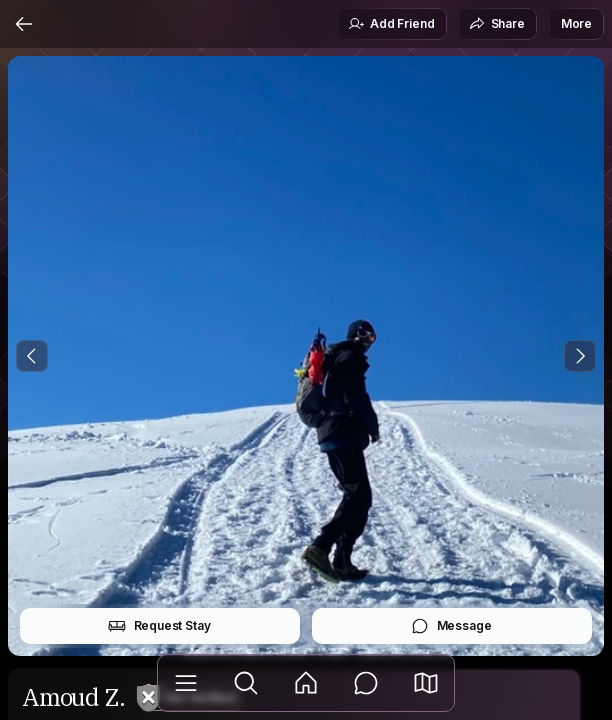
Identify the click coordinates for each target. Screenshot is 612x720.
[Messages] (366, 683)
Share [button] (497, 24)
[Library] (186, 683)
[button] (426, 683)
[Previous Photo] (32, 356)
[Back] (24, 24)
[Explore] (246, 683)
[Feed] (306, 683)
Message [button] (451, 626)
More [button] (576, 23)
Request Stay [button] (159, 626)
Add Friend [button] (391, 24)
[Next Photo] (580, 356)
